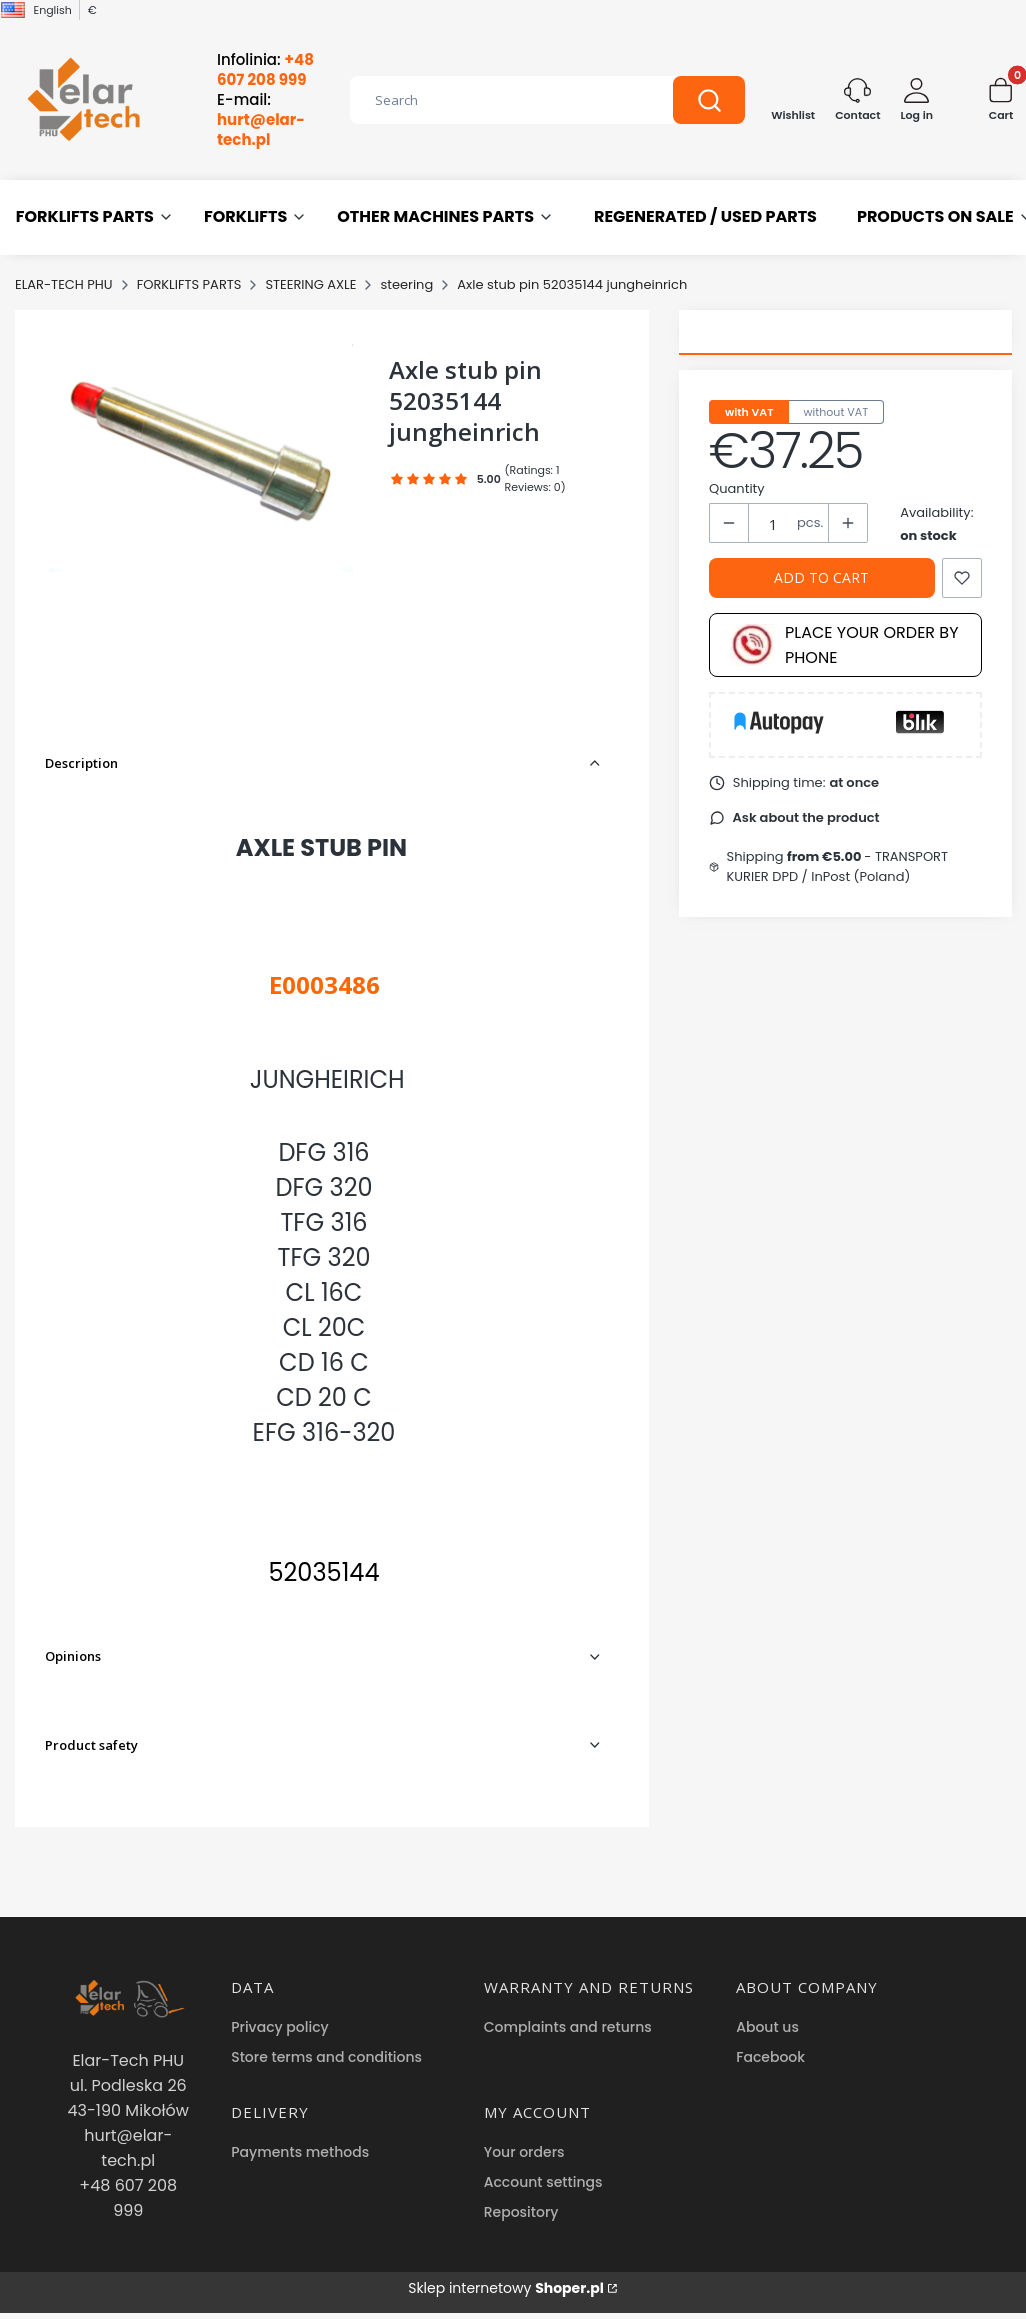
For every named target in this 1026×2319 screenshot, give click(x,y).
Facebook (770, 2057)
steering (406, 284)
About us (767, 2027)
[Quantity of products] (773, 524)
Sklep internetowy (506, 2288)
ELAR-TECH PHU (64, 284)
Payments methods (300, 2152)
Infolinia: (265, 70)
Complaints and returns (568, 2027)
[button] (709, 100)
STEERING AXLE (310, 284)
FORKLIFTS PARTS (189, 284)
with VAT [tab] (749, 412)
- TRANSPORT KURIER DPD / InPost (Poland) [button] (838, 866)
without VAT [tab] (836, 412)
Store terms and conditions (326, 2057)
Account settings (543, 2182)
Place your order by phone (844, 645)
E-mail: (261, 120)
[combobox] (497, 100)
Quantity (737, 488)
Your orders (524, 2152)
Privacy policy (280, 2027)
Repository (521, 2212)
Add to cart (821, 577)
